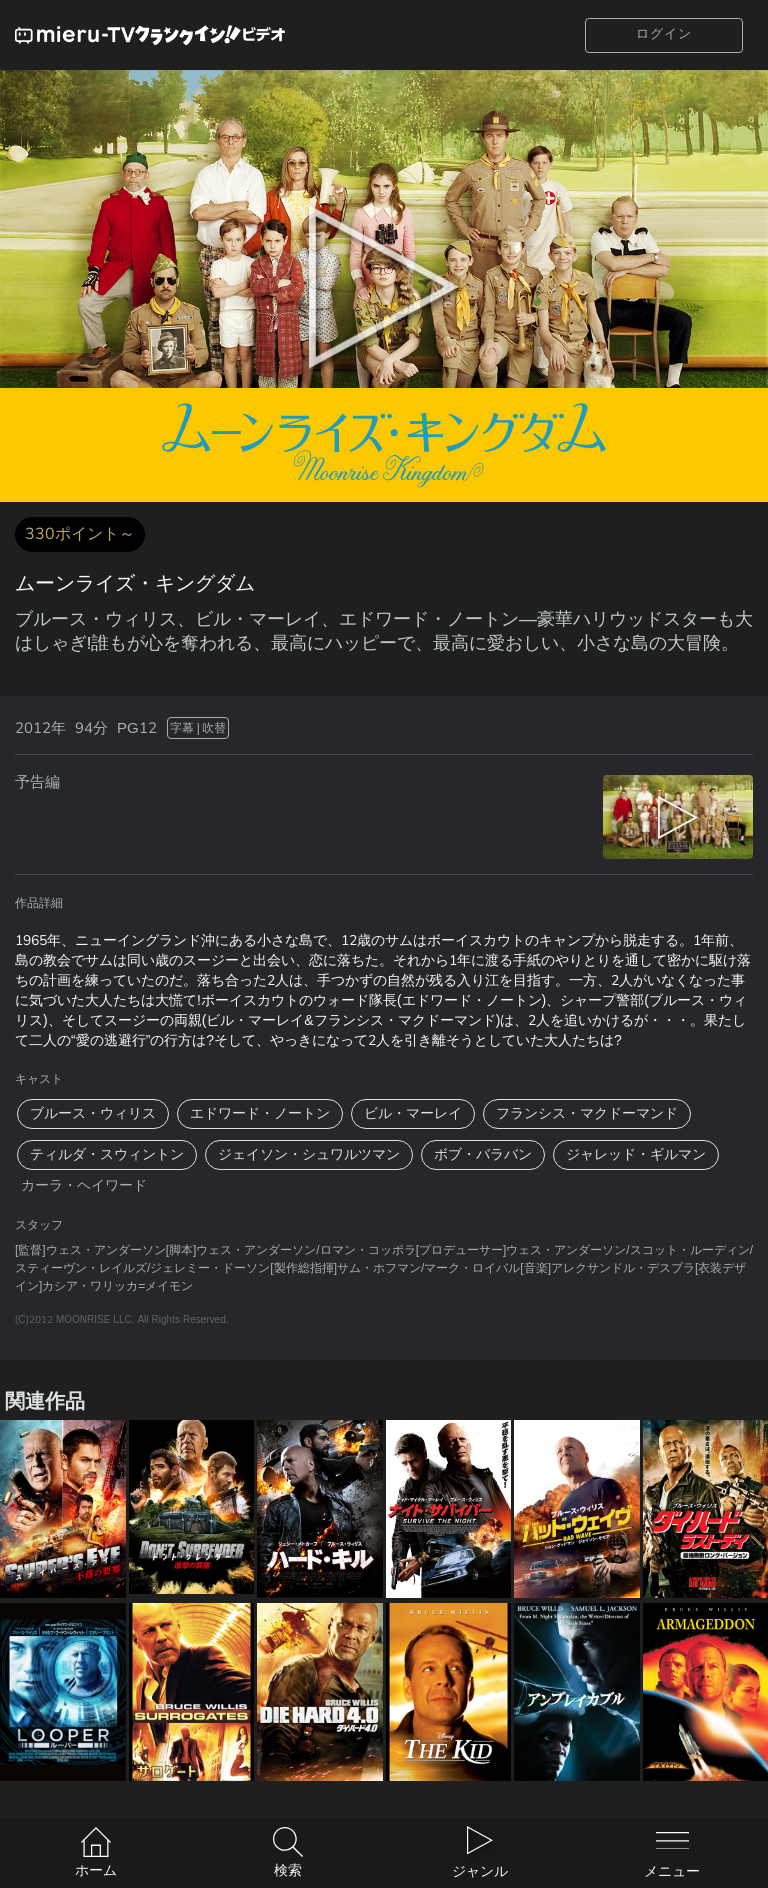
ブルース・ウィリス (93, 1113)
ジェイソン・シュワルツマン (309, 1154)
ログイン (664, 34)
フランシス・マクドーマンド (587, 1113)
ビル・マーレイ (413, 1113)
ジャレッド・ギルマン (636, 1154)
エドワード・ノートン (260, 1113)
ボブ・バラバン (483, 1154)
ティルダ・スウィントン (107, 1154)
